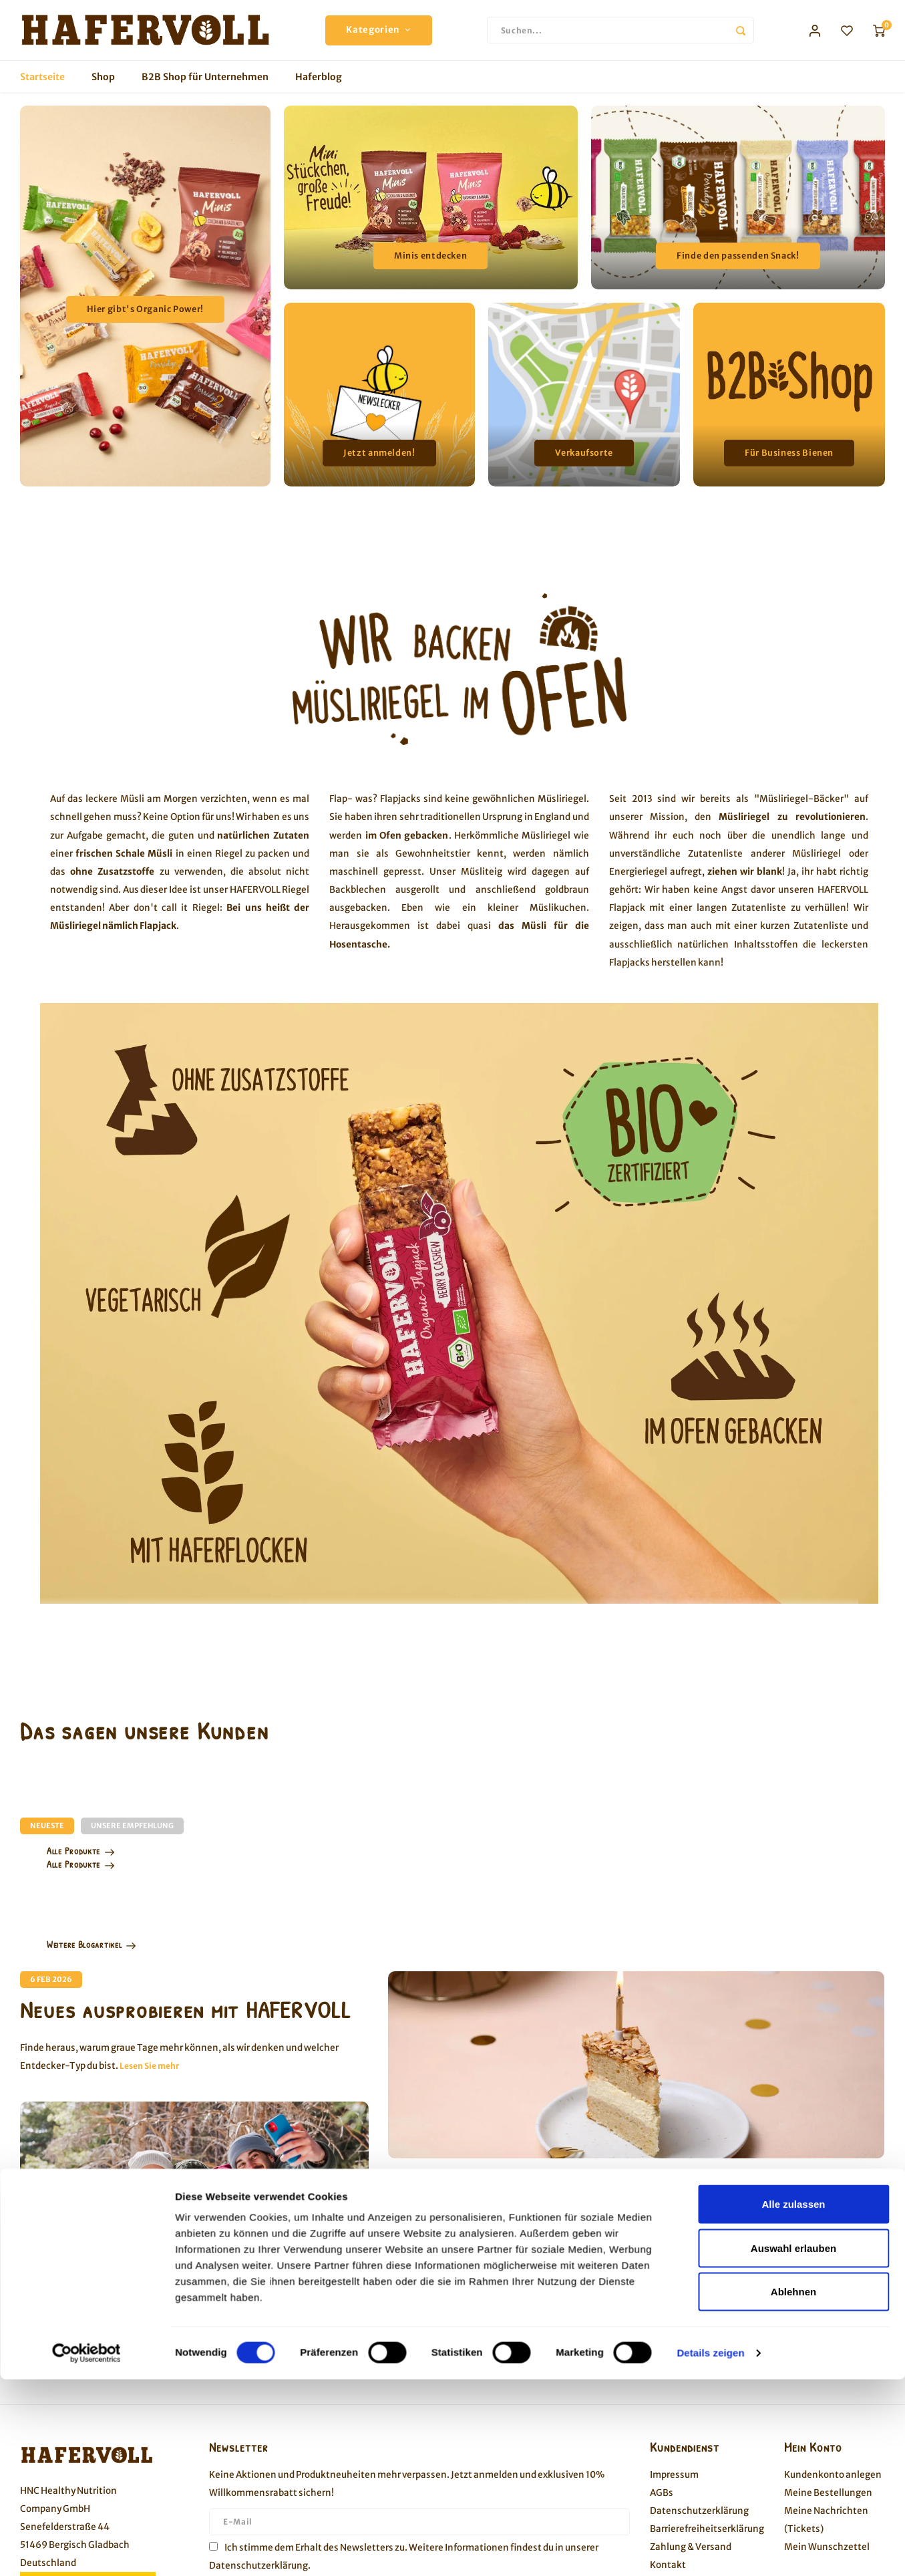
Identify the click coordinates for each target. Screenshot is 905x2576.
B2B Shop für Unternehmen (205, 77)
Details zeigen (710, 1426)
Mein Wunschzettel (827, 2547)
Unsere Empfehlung (132, 1825)
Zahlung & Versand (690, 2547)
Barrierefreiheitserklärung (707, 2529)
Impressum (674, 2474)
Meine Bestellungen (828, 2492)
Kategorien (378, 29)
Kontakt (668, 2565)
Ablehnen (793, 1365)
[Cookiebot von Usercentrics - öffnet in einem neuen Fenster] (86, 1427)
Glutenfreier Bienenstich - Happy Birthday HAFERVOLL (587, 2238)
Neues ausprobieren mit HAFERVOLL (185, 2010)
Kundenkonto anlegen (833, 2474)
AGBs (661, 2492)
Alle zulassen (793, 1277)
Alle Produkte (81, 1850)
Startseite (42, 77)
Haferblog (318, 77)
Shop (103, 77)
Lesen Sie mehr (149, 2066)
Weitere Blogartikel (91, 1944)
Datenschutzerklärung (258, 2565)
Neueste (47, 1825)
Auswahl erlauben (793, 1321)
